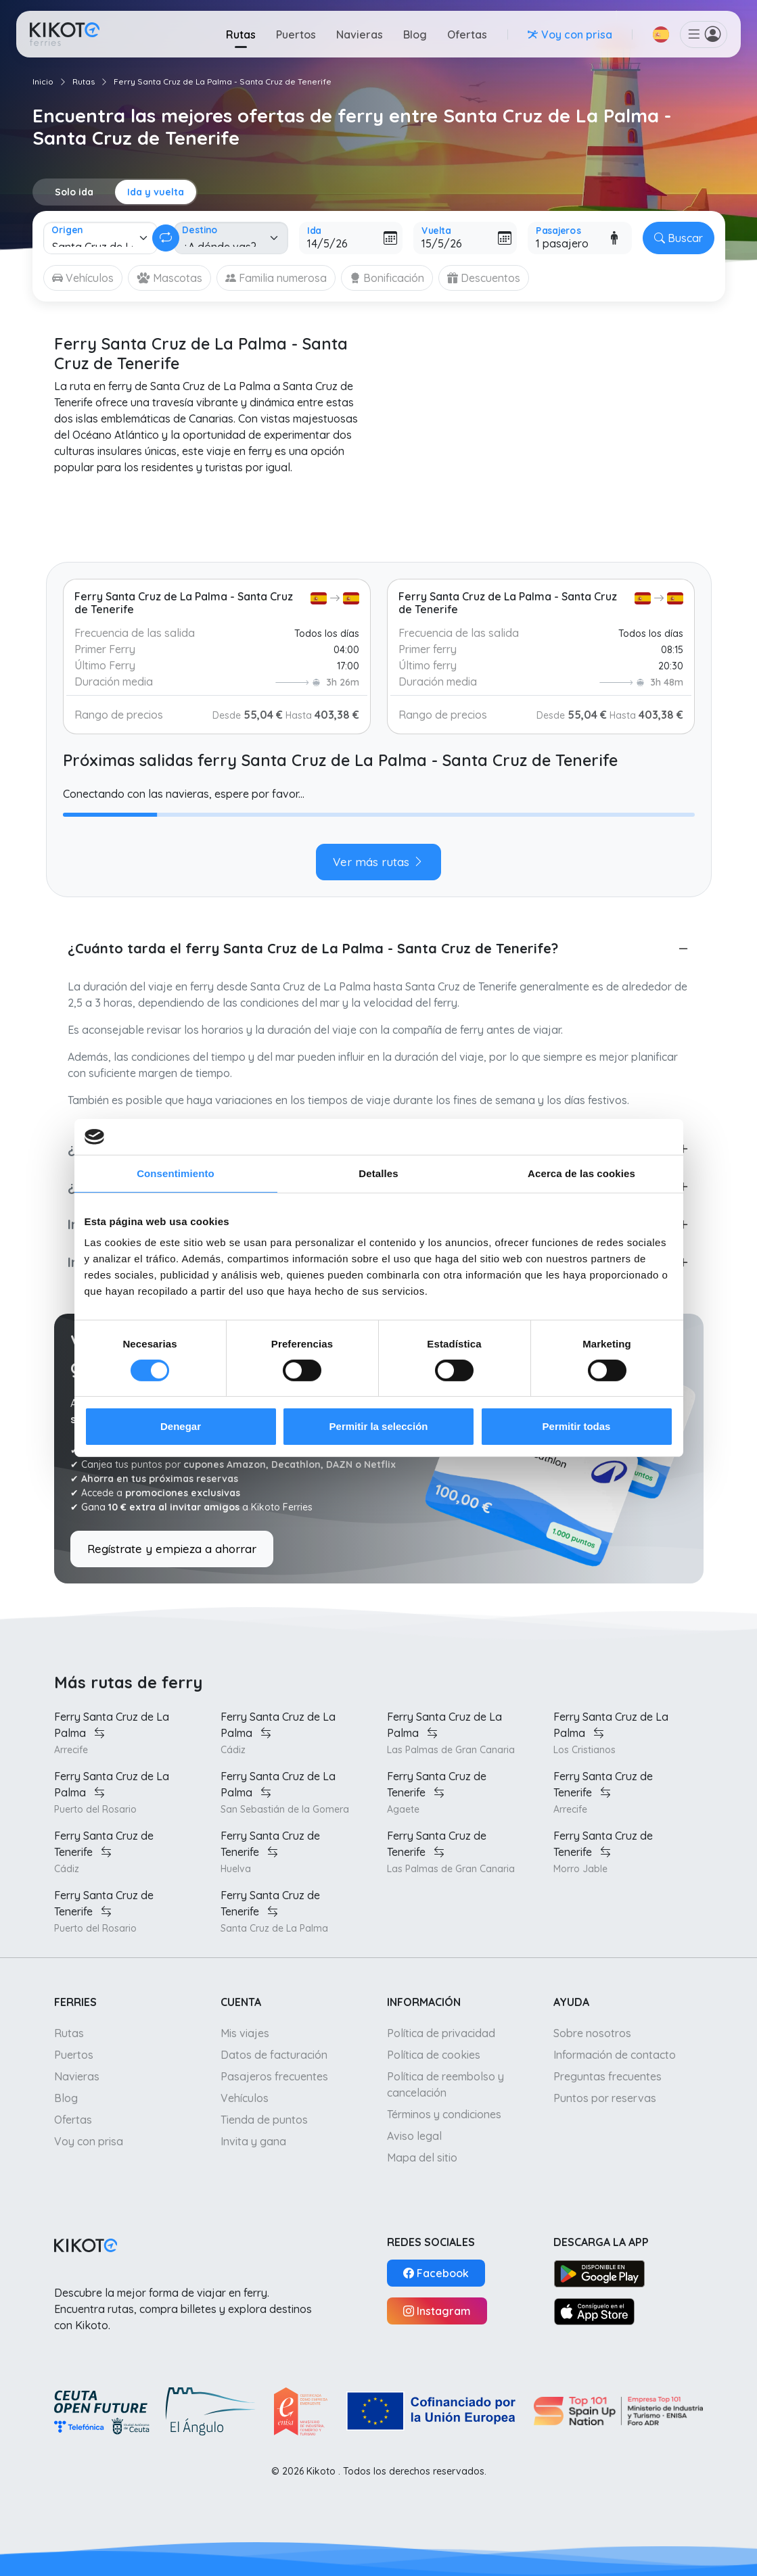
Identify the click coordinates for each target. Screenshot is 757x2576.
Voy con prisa (88, 2141)
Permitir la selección (378, 1426)
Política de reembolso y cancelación (445, 2084)
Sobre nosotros (592, 2033)
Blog (415, 34)
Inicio (42, 81)
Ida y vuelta (155, 192)
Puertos (296, 34)
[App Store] (594, 2310)
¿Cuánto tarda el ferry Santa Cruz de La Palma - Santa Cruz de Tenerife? (313, 948)
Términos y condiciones (444, 2114)
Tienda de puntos (264, 2119)
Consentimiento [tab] (175, 1172)
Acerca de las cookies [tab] (581, 1172)
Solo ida (74, 192)
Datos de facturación (274, 2054)
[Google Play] (599, 2273)
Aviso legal (414, 2136)
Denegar (180, 1426)
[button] (660, 34)
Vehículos (245, 2098)
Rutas (241, 34)
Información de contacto (614, 2054)
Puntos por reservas (604, 2098)
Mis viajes (245, 2033)
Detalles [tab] (378, 1172)
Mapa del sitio (422, 2157)
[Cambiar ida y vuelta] (165, 238)
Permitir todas (577, 1426)
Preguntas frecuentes (607, 2076)
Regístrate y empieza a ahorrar (171, 1549)
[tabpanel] (379, 828)
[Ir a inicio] (64, 34)
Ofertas (467, 34)
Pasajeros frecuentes (274, 2076)
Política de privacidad (441, 2033)
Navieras (359, 34)
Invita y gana (253, 2141)
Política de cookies (433, 2054)
